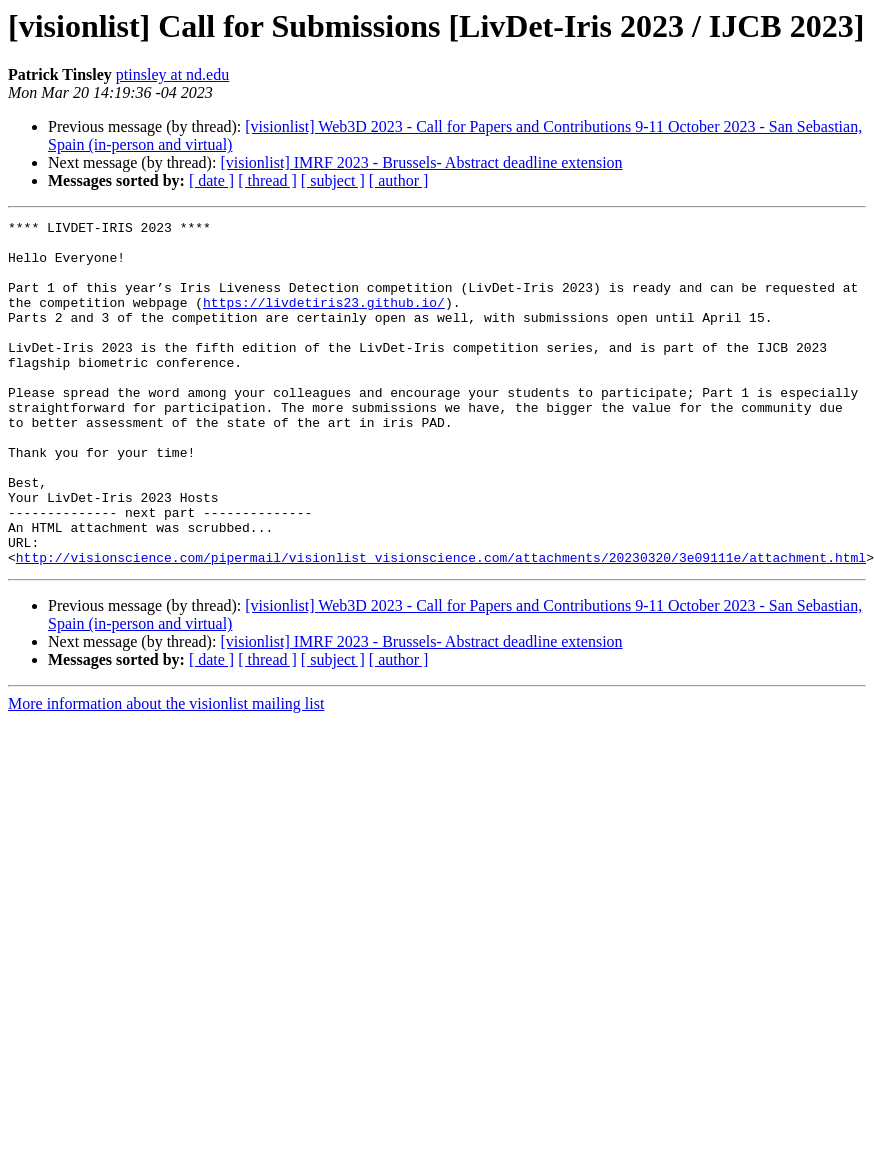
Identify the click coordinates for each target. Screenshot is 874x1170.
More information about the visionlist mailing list (166, 772)
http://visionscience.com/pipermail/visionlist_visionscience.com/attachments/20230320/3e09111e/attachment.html (441, 626)
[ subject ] (333, 180)
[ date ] (211, 180)
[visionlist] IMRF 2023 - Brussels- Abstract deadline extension (421, 162)
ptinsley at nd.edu (172, 74)
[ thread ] (267, 180)
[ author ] (399, 180)
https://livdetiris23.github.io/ (324, 320)
